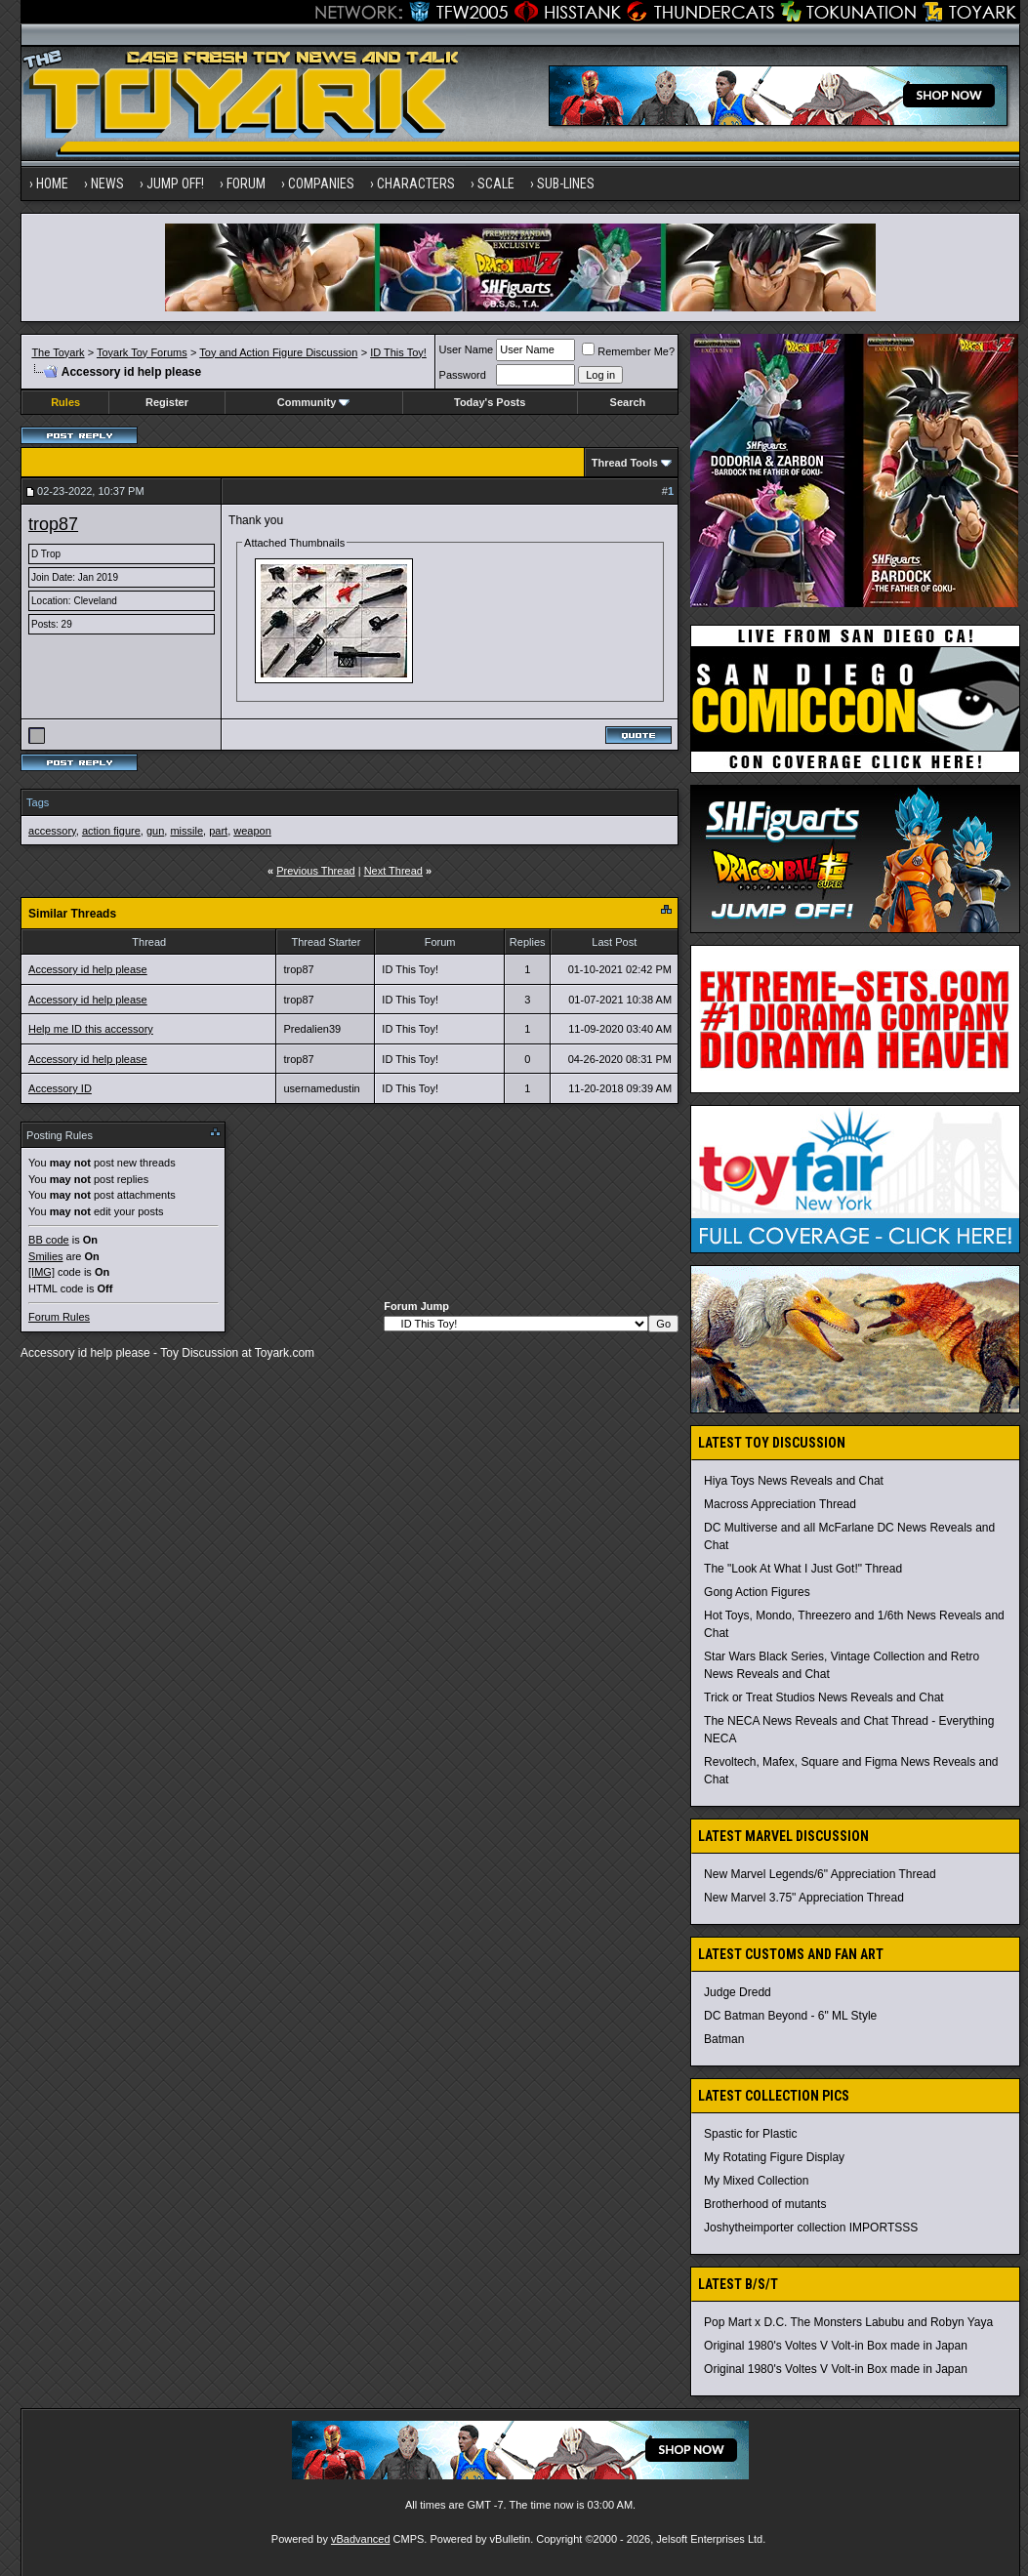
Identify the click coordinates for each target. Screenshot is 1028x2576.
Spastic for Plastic (750, 2134)
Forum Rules (59, 1317)
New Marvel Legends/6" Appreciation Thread (820, 1874)
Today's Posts (489, 402)
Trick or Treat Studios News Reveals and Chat (824, 1697)
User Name (466, 349)
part (218, 831)
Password (462, 375)
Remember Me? (628, 351)
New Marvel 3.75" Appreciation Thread (804, 1897)
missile (186, 831)
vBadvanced (361, 2539)
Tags (37, 802)
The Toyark (57, 352)
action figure (111, 831)
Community (313, 402)
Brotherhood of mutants (765, 2204)
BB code (48, 1240)
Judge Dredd (737, 1992)
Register (166, 402)
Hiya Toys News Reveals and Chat (794, 1481)
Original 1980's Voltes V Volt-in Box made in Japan (835, 2345)
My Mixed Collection (756, 2181)
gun (155, 831)
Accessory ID (60, 1088)
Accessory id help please (87, 969)
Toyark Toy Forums (142, 352)
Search (628, 402)
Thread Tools (625, 463)
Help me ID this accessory (90, 1029)
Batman (724, 2039)
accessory (52, 831)
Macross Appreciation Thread (780, 1504)
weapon (252, 831)
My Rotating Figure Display (774, 2157)
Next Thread (393, 871)
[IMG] (41, 1272)
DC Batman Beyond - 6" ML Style (790, 2016)
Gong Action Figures (757, 1592)
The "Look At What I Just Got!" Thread (803, 1568)
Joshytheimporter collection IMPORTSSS (811, 2227)
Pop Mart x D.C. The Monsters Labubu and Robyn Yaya (848, 2322)
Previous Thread (315, 871)
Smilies (45, 1256)
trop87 (53, 524)
